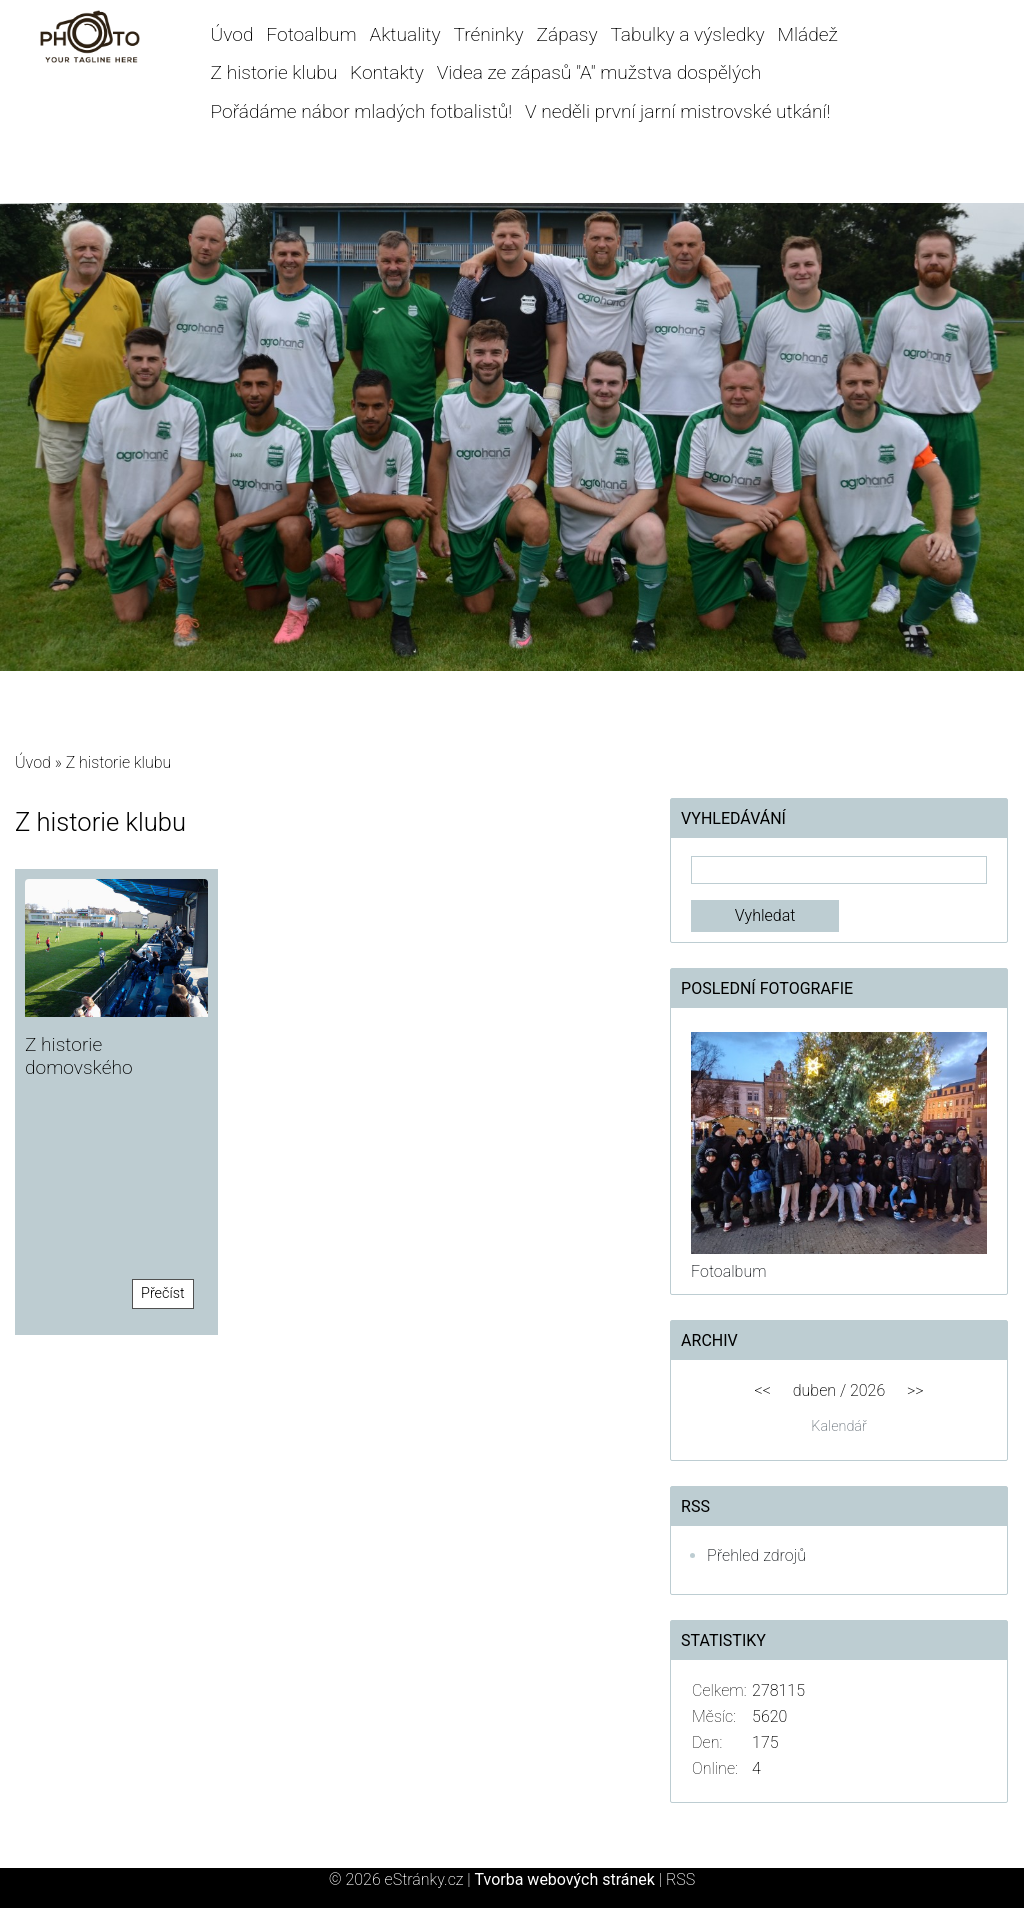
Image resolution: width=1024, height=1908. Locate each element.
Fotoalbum (311, 34)
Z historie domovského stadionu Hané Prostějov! (85, 1079)
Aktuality (405, 34)
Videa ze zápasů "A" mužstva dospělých (599, 72)
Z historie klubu (274, 72)
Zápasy (566, 34)
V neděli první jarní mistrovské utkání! (678, 111)
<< (763, 1390)
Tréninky (488, 34)
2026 (867, 1390)
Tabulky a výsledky (687, 34)
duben (814, 1390)
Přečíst (163, 1293)
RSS (680, 1879)
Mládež (807, 34)
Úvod (232, 34)
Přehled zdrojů (756, 1555)
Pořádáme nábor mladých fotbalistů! (362, 111)
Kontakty (387, 72)
